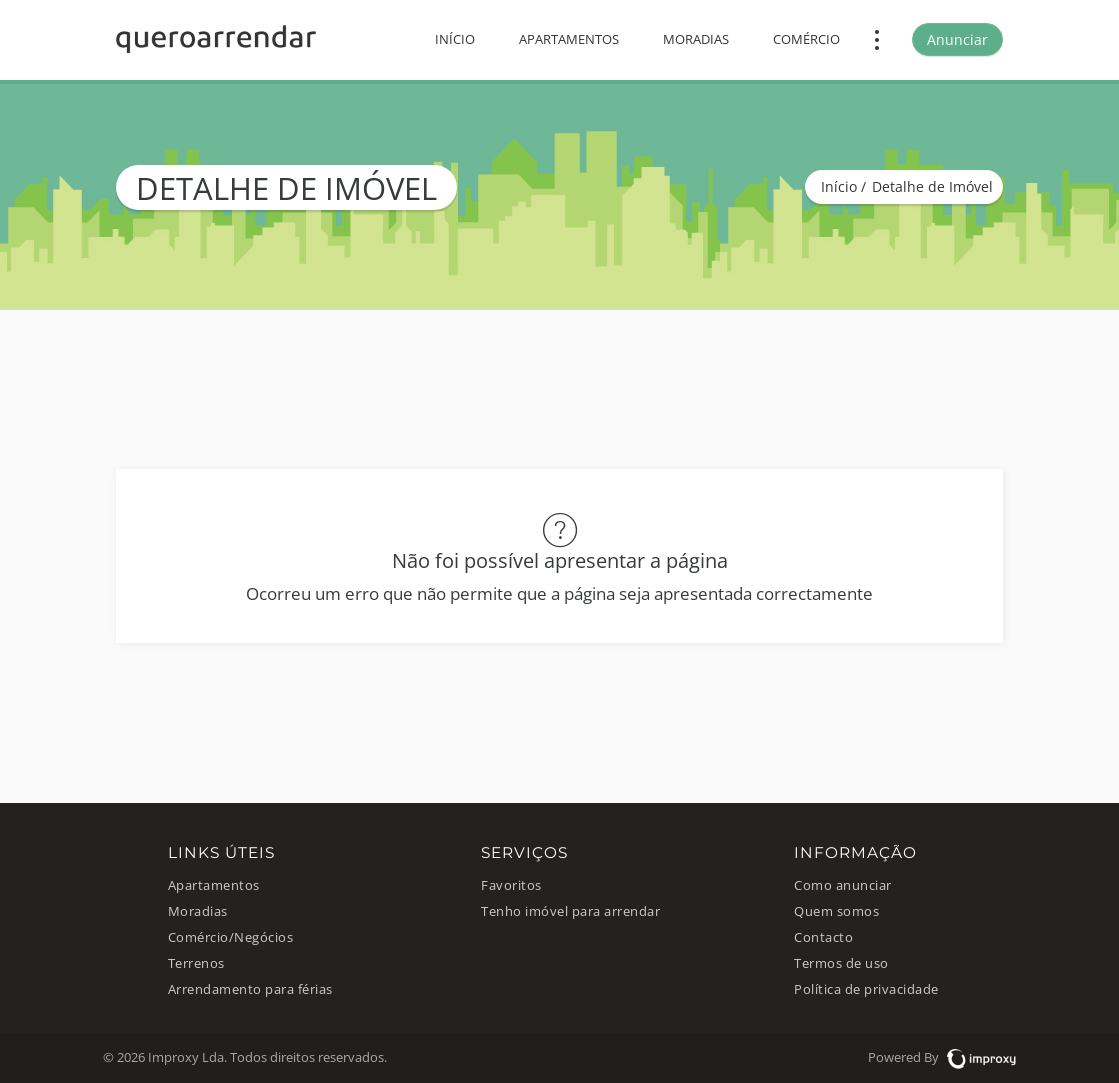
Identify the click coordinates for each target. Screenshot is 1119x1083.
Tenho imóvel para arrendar (570, 911)
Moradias (696, 39)
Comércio (806, 39)
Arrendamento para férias (250, 989)
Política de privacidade (866, 989)
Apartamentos (569, 39)
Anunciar (957, 39)
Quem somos (836, 911)
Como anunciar (843, 885)
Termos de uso (841, 963)
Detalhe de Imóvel (932, 186)
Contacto (823, 937)
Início (455, 39)
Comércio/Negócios (231, 937)
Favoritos (511, 885)
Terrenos (196, 963)
